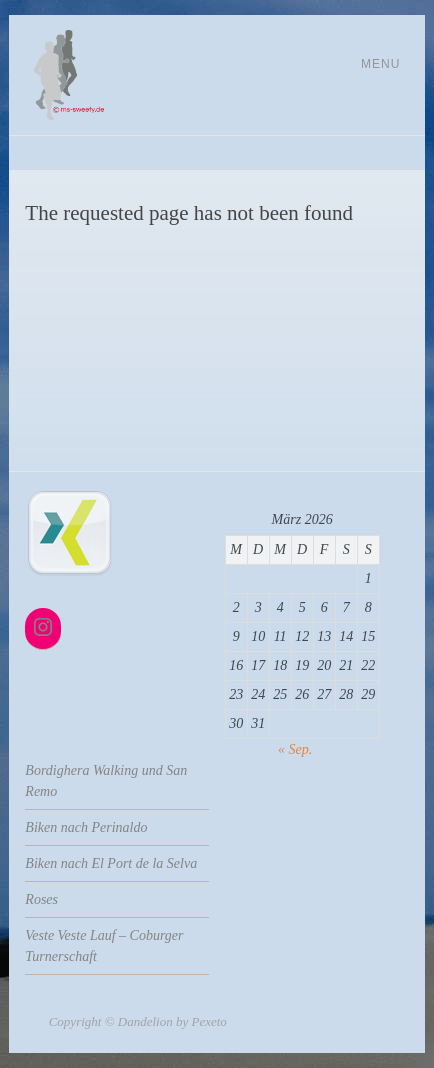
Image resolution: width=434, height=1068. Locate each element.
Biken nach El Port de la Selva (111, 863)
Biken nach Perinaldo (86, 827)
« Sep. (295, 749)
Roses (41, 899)
